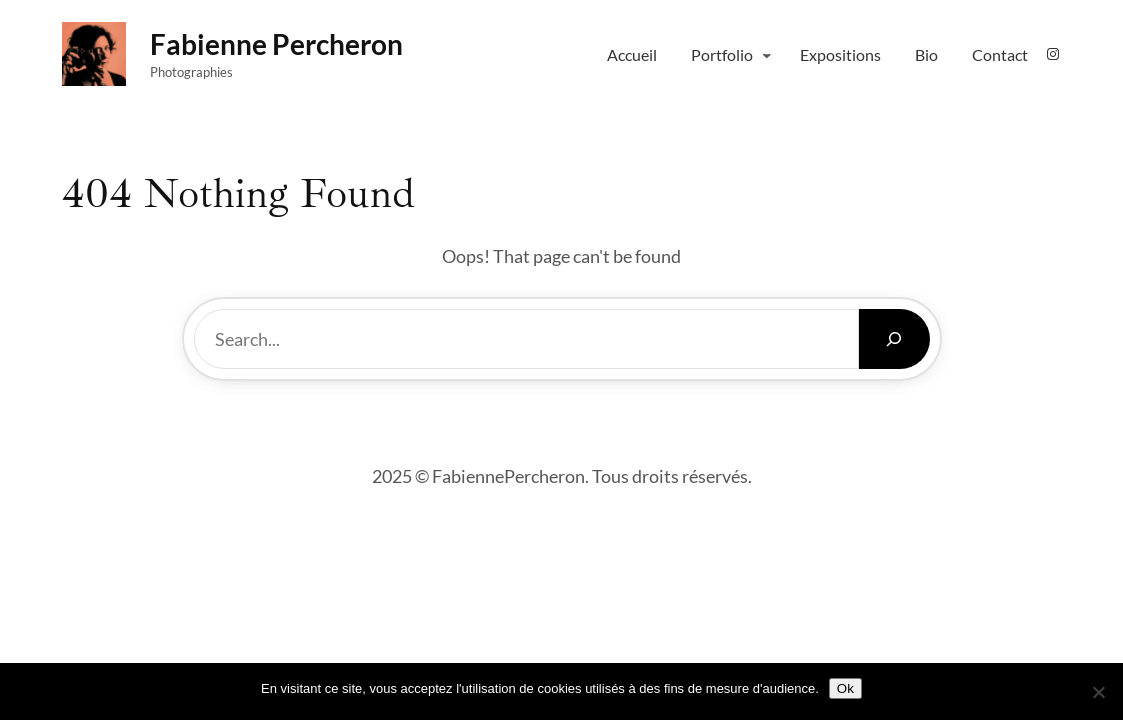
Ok (845, 688)
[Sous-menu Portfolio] (767, 55)
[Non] (1098, 692)
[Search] (894, 339)
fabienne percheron (276, 44)
